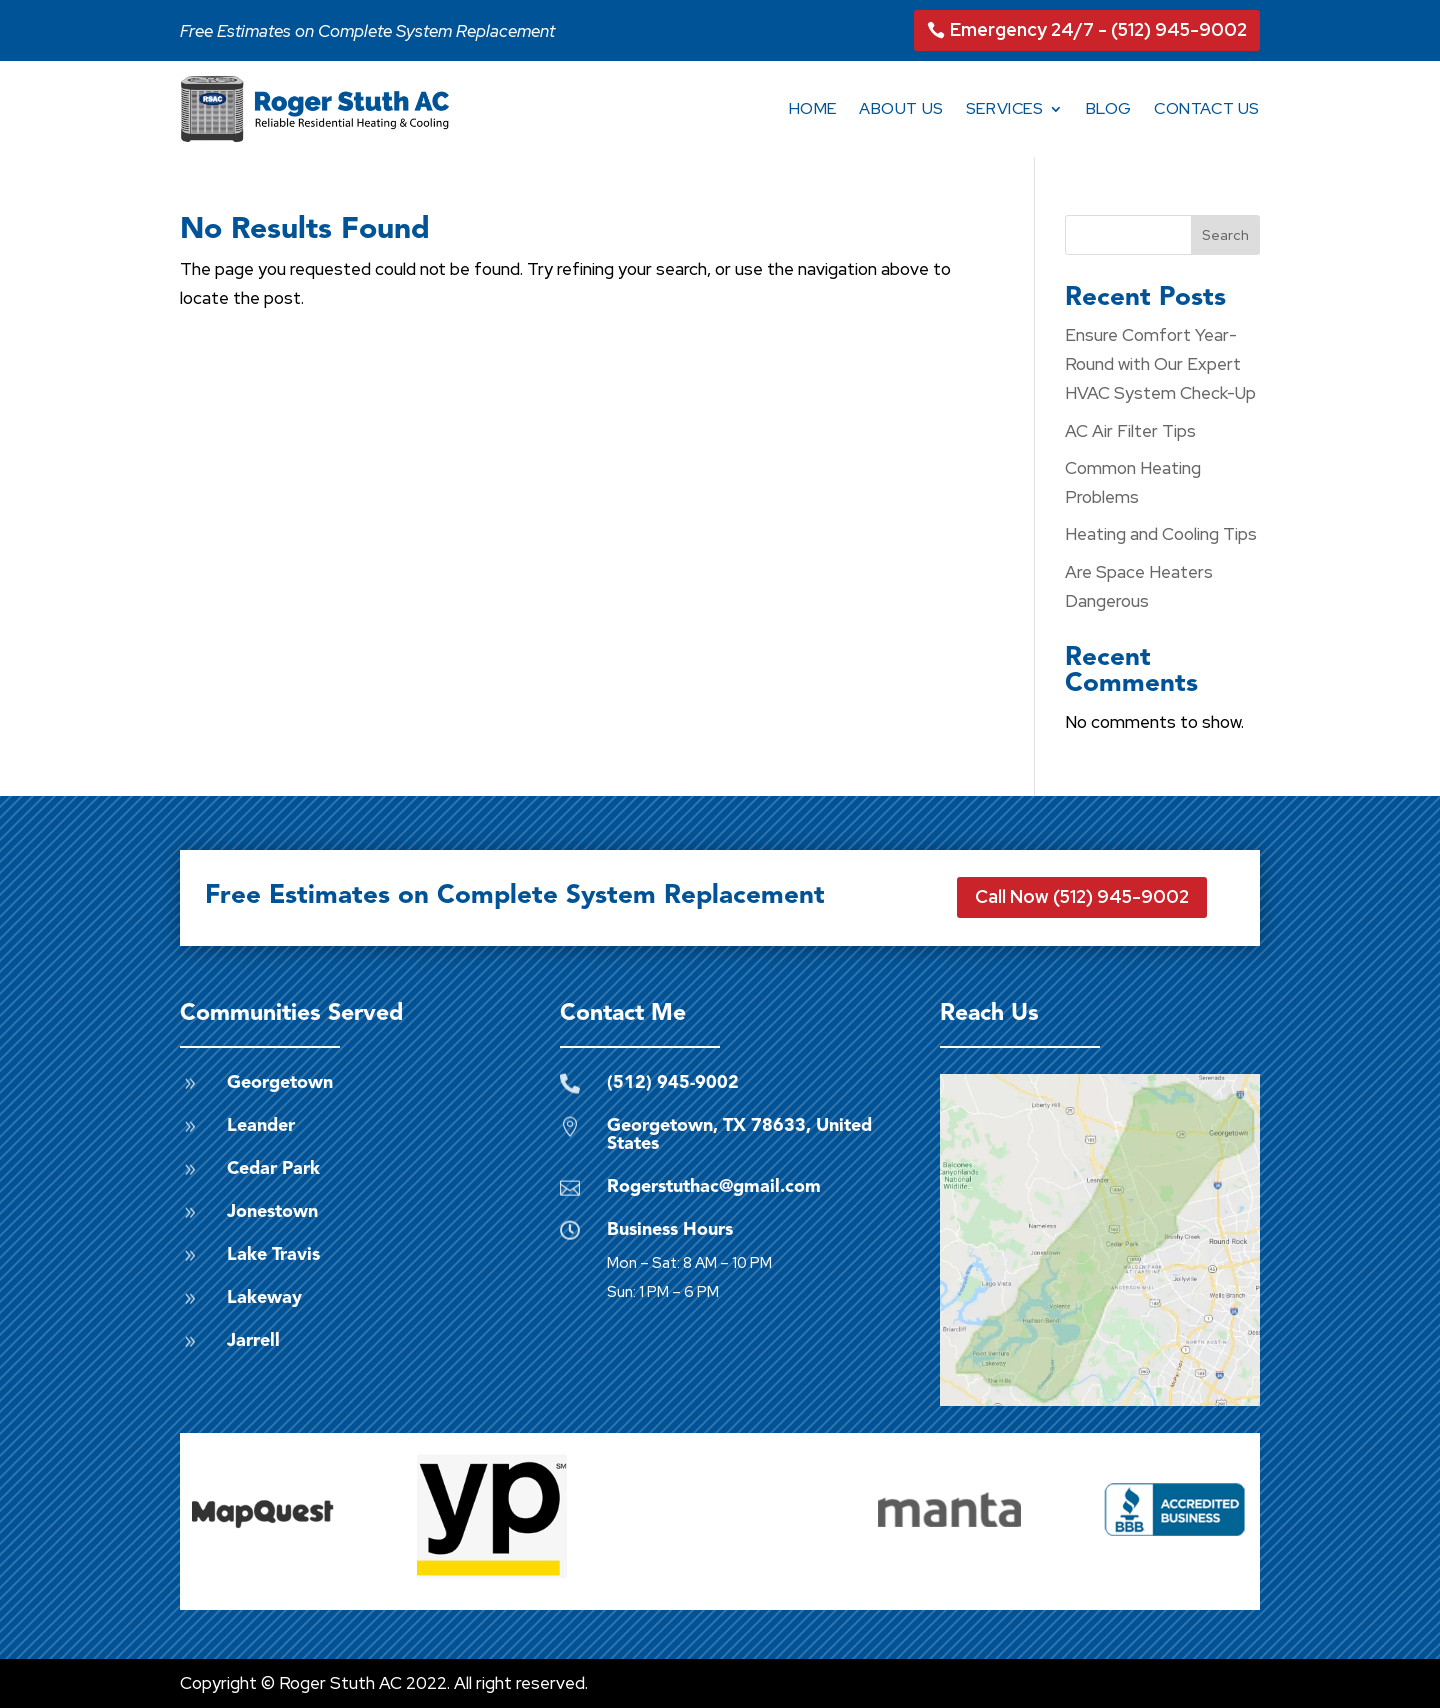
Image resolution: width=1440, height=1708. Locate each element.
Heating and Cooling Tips (1161, 534)
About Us (901, 108)
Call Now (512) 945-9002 (1082, 896)
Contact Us (1207, 108)
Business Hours (670, 1230)
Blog (1109, 108)
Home (813, 108)
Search (1225, 235)
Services (1005, 108)
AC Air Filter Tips (1130, 431)
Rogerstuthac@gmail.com (714, 1187)
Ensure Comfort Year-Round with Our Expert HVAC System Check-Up (1160, 364)
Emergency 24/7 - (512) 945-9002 (1098, 29)
